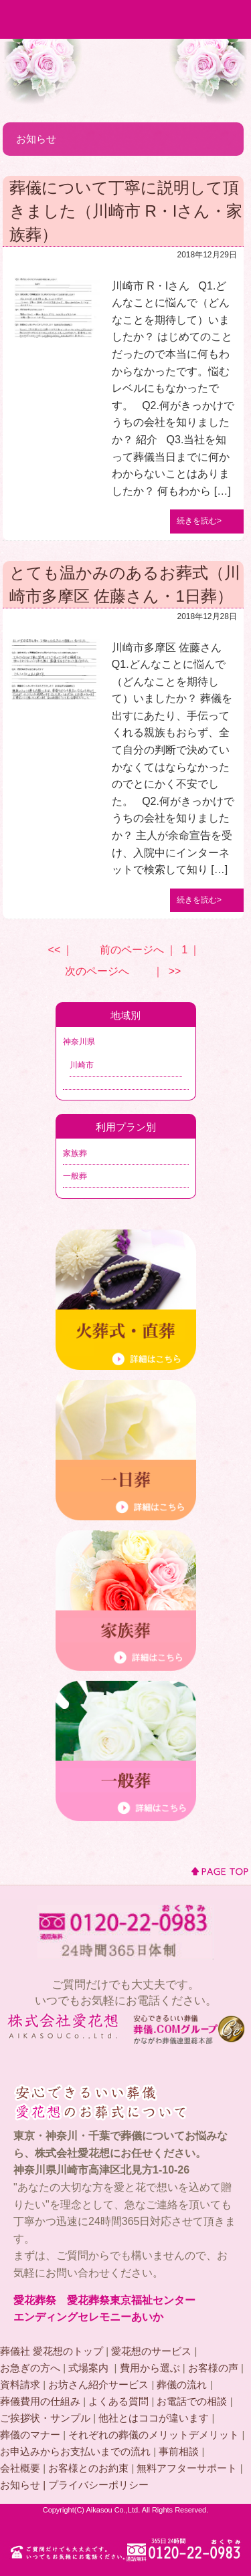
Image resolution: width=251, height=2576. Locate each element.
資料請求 (20, 2384)
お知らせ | (24, 2484)
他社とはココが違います (153, 2418)
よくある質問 (118, 2401)
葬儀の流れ (182, 2384)
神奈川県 (79, 1041)
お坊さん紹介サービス (98, 2384)
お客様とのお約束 (88, 2468)
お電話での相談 (192, 2401)
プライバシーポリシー (98, 2484)
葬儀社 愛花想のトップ (51, 2351)
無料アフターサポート (187, 2468)
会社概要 (20, 2468)
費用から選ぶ (150, 2367)
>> (175, 971)
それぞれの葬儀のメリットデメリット (153, 2434)
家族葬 (75, 1153)
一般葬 (75, 1176)
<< (54, 949)
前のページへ (132, 949)
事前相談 (179, 2451)
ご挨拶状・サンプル (45, 2418)
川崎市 (82, 1065)
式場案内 (89, 2367)
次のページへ (97, 971)
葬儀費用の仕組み (40, 2401)
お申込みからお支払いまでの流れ (75, 2451)
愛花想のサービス (151, 2351)
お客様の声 (213, 2367)
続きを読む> (199, 520)
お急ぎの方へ (30, 2367)
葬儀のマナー (30, 2434)
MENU (231, 19)
